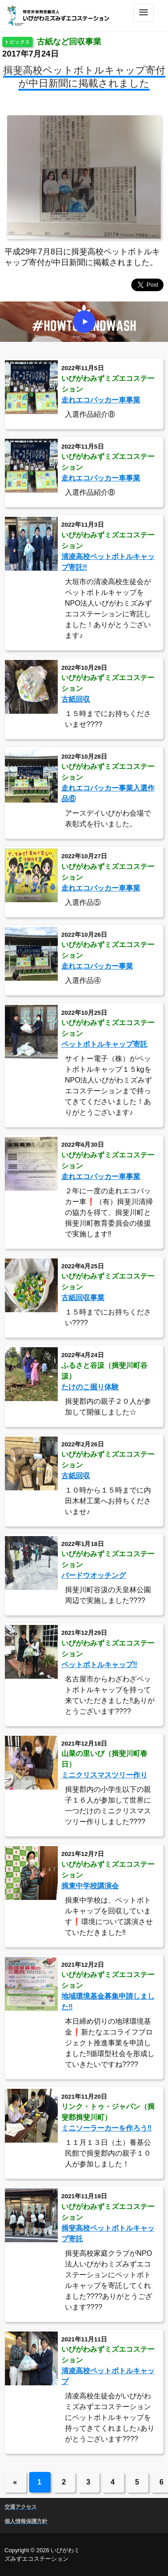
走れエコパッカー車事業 (100, 400)
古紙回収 (75, 699)
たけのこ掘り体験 (90, 1387)
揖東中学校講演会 (90, 1886)
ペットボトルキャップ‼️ (99, 1664)
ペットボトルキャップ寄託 (104, 1044)
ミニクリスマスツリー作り (104, 1775)
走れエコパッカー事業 (97, 966)
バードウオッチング (93, 1575)
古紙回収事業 (82, 1297)
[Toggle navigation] (144, 13)
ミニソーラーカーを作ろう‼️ (106, 2128)
